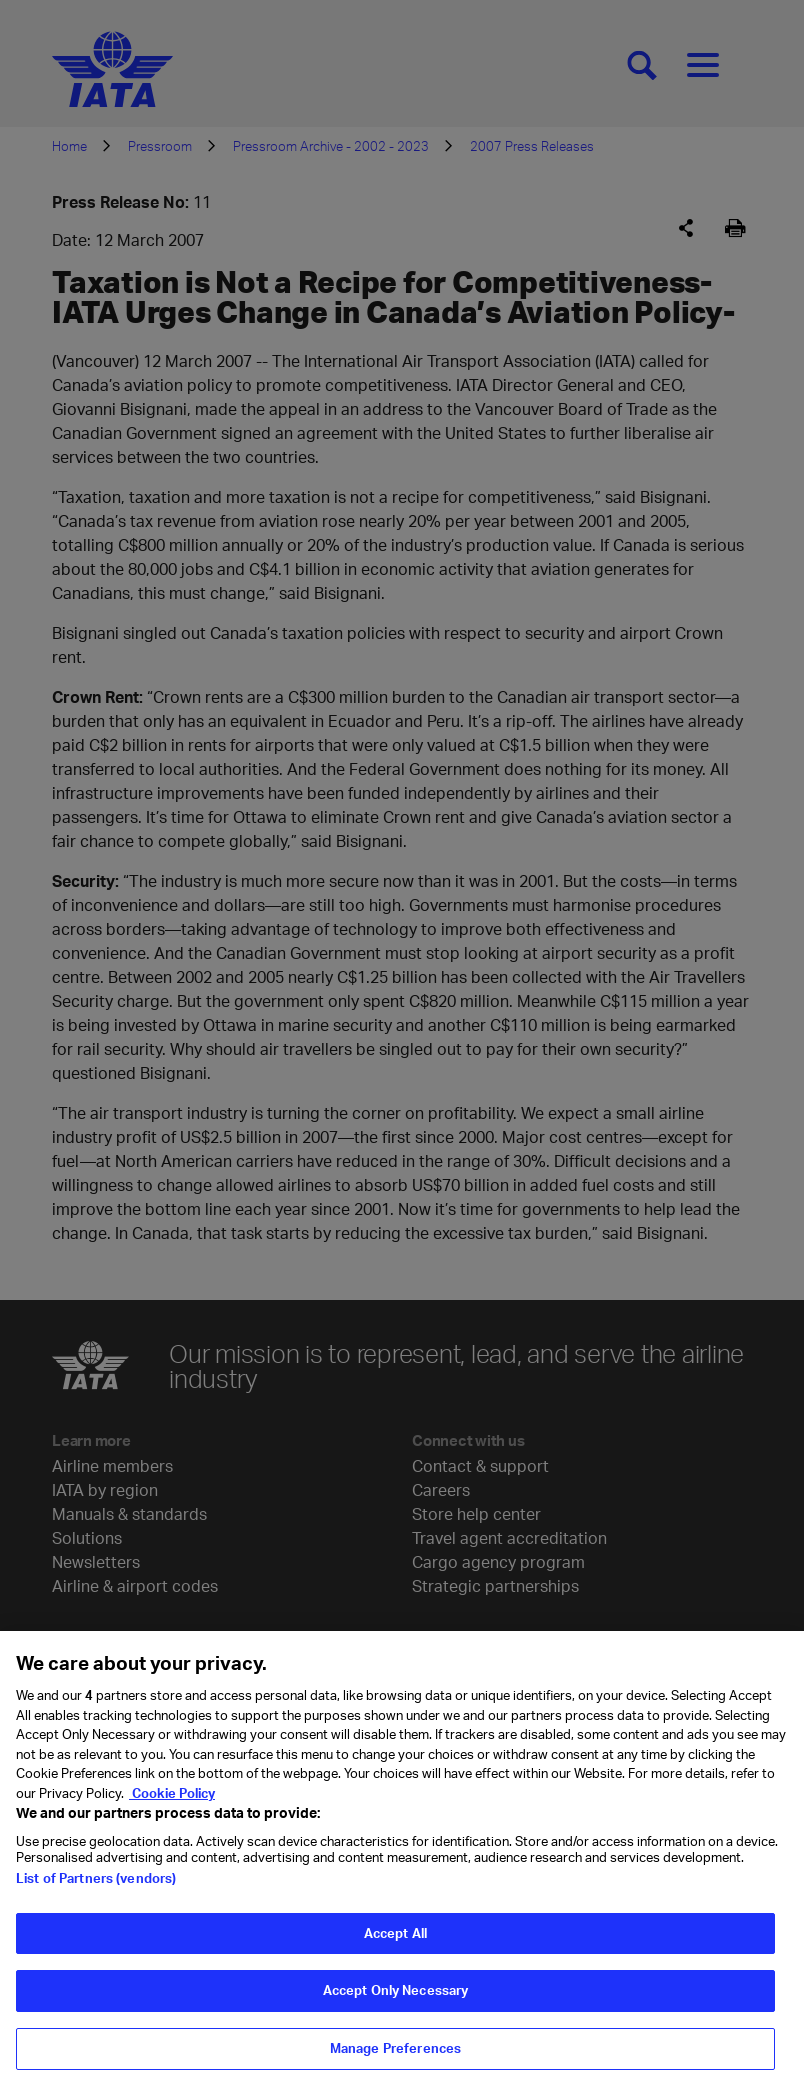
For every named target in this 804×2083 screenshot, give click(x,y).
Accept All (395, 1941)
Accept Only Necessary (396, 1998)
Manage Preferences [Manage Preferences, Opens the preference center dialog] (395, 2056)
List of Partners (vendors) (96, 1886)
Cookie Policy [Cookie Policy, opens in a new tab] (172, 1800)
